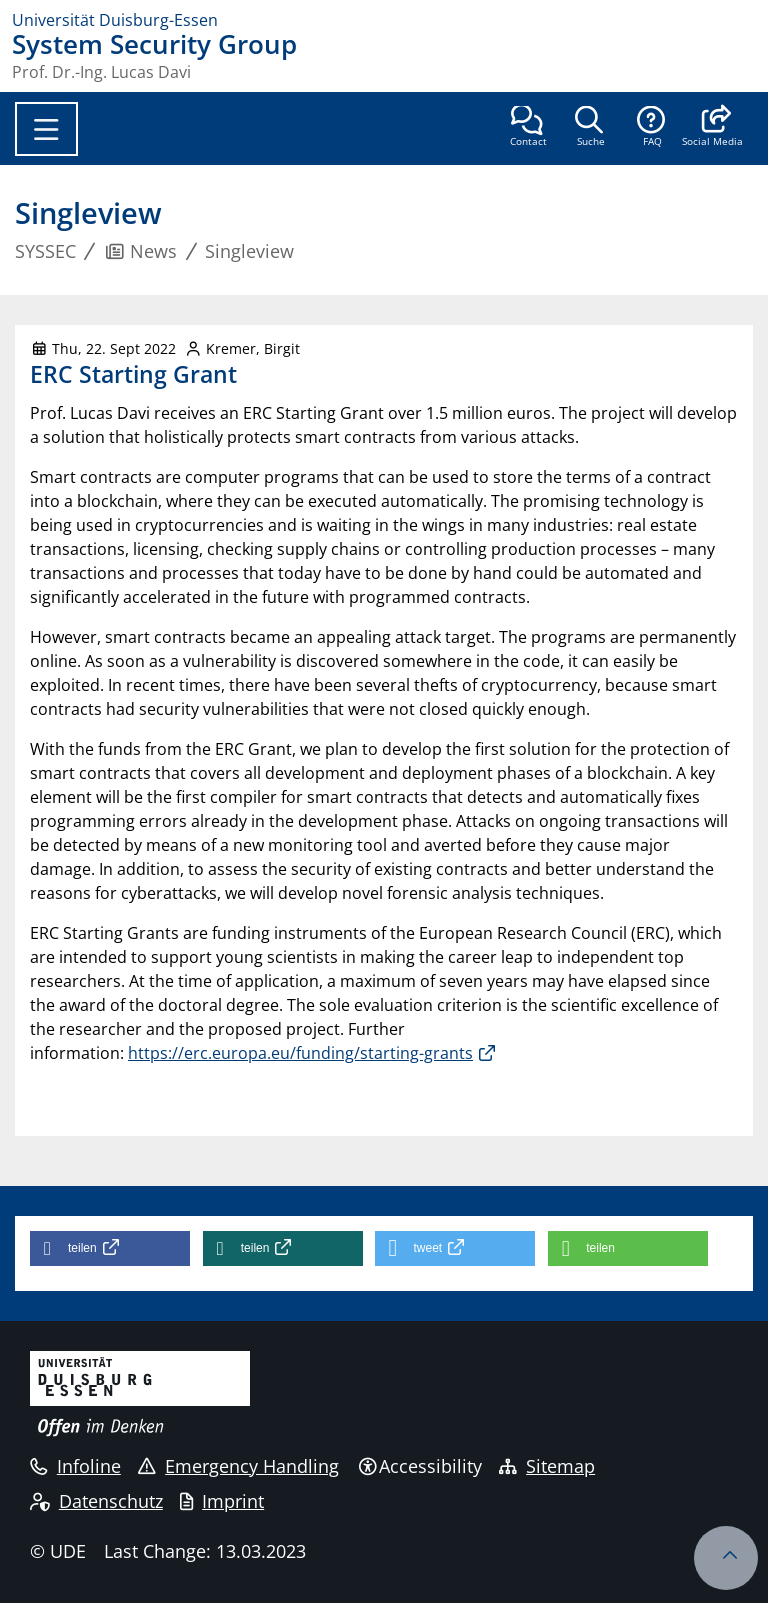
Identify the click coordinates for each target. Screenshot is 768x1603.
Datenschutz (96, 1501)
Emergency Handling (238, 1466)
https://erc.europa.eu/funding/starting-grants (300, 1053)
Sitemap (547, 1466)
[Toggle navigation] (46, 129)
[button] (712, 128)
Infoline (75, 1466)
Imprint (222, 1501)
